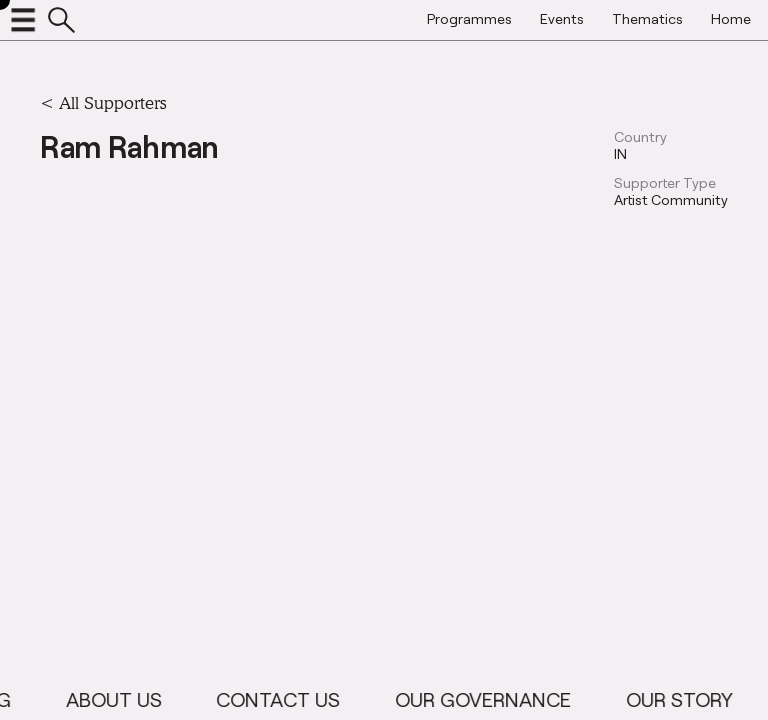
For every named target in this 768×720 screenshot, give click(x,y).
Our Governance (493, 699)
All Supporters (112, 102)
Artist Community (671, 200)
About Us (123, 699)
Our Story (688, 699)
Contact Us (288, 699)
